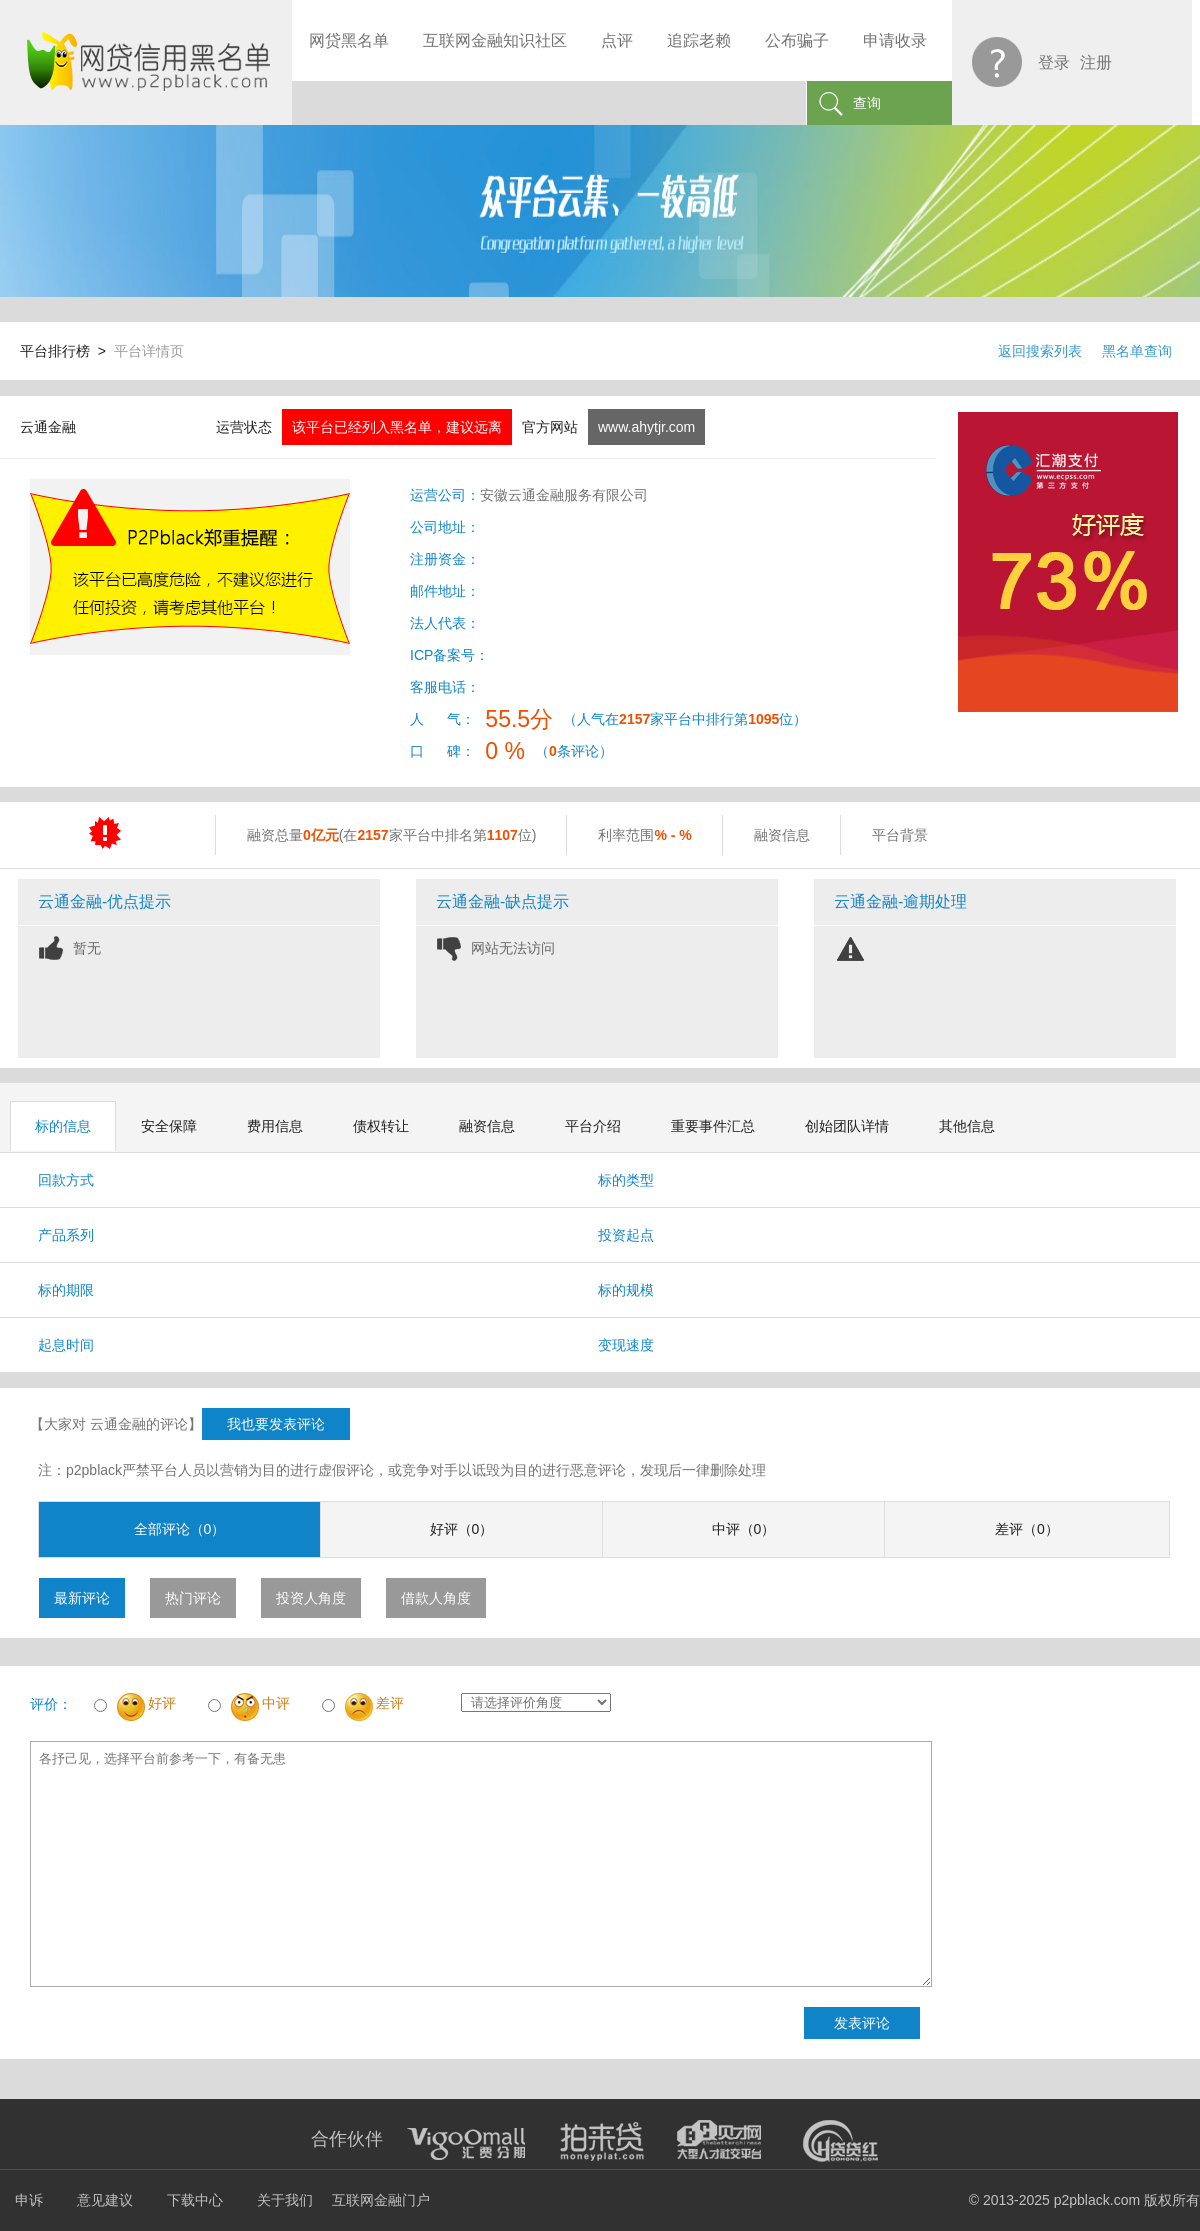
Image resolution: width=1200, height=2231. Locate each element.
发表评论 (862, 2023)
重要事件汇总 (713, 1126)
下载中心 (195, 2200)
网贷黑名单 (349, 40)
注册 (1096, 62)
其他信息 (967, 1126)
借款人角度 (436, 1598)
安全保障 (169, 1126)
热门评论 (193, 1598)
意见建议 (105, 2200)
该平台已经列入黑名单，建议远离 (397, 427)
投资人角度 (311, 1598)
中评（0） (744, 1529)
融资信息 (487, 1126)
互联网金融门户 (381, 2200)
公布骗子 (797, 40)
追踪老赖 (699, 40)
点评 (617, 40)
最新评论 (82, 1598)
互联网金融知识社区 (495, 40)
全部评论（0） (180, 1529)
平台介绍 (593, 1126)
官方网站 (550, 427)
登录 (1054, 62)
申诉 (29, 2200)
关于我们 (285, 2200)
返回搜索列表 (1040, 351)
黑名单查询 (1137, 351)
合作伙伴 (347, 2139)
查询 (867, 103)
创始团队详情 (847, 1126)
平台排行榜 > (67, 351)
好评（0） (462, 1529)
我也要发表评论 (276, 1424)
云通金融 (48, 427)
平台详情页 (149, 351)
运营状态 (244, 427)
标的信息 (63, 1126)
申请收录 (895, 40)
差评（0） (1027, 1529)
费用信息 (275, 1126)
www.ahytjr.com (646, 427)
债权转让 (381, 1126)
